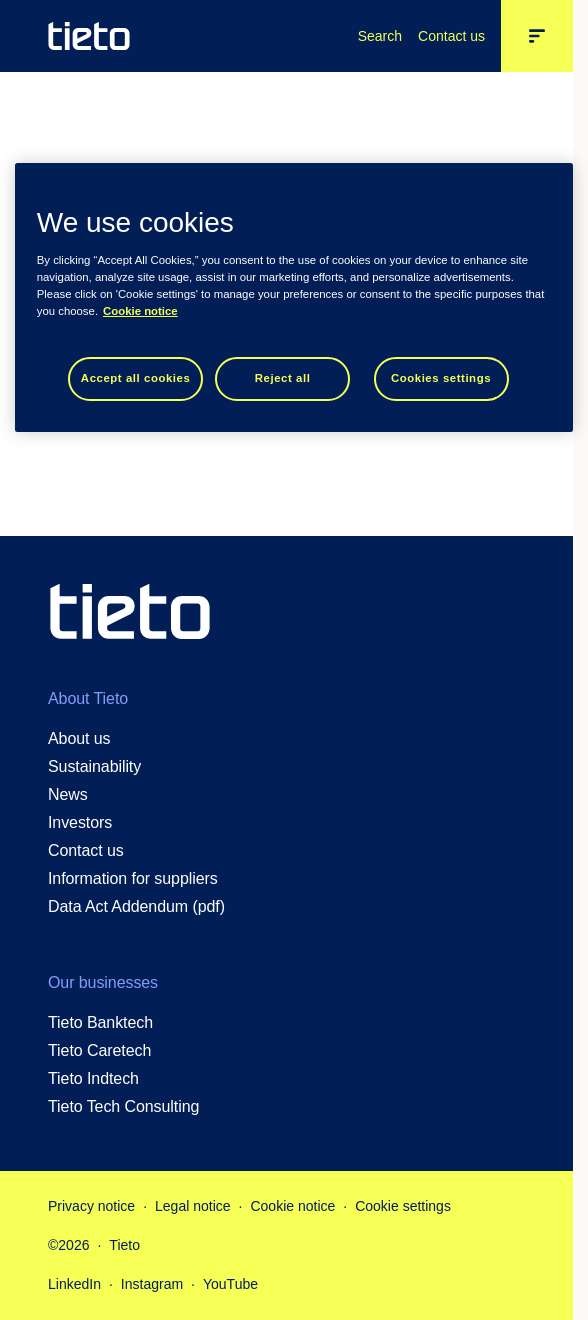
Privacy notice (91, 1206)
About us (79, 738)
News (68, 794)
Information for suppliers (133, 878)
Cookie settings (403, 1206)
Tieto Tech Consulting (123, 1106)
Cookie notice (292, 1206)
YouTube (230, 1284)
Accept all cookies (136, 378)
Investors (80, 822)
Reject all (283, 378)
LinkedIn (74, 1284)
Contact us (451, 36)
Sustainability (94, 766)
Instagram (152, 1284)
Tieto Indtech (93, 1078)
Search (380, 36)
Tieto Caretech (99, 1050)
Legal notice (193, 1206)
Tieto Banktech (100, 1022)
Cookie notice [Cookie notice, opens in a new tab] (140, 311)
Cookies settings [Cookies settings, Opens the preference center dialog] (441, 378)
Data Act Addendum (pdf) (136, 906)
